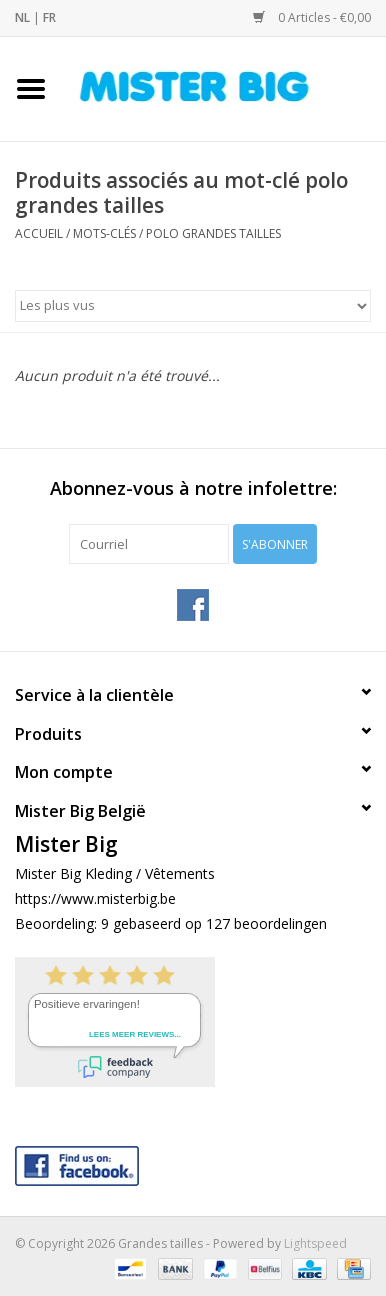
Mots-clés (104, 233)
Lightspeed (315, 1243)
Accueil (39, 233)
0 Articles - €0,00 (312, 17)
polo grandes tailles (213, 233)
